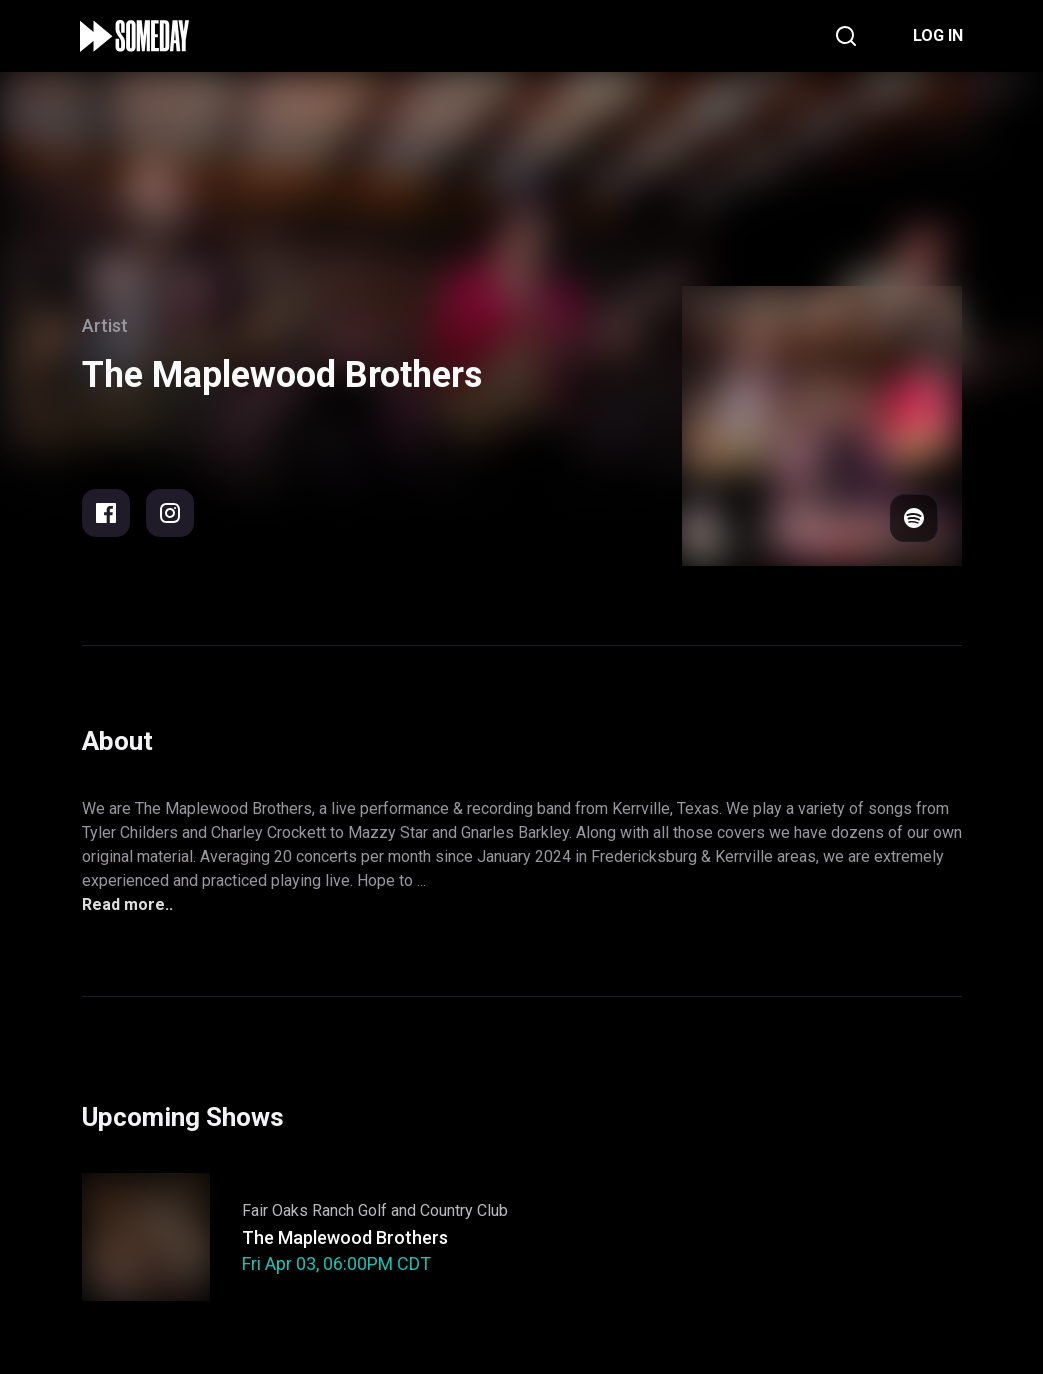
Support (510, 1237)
